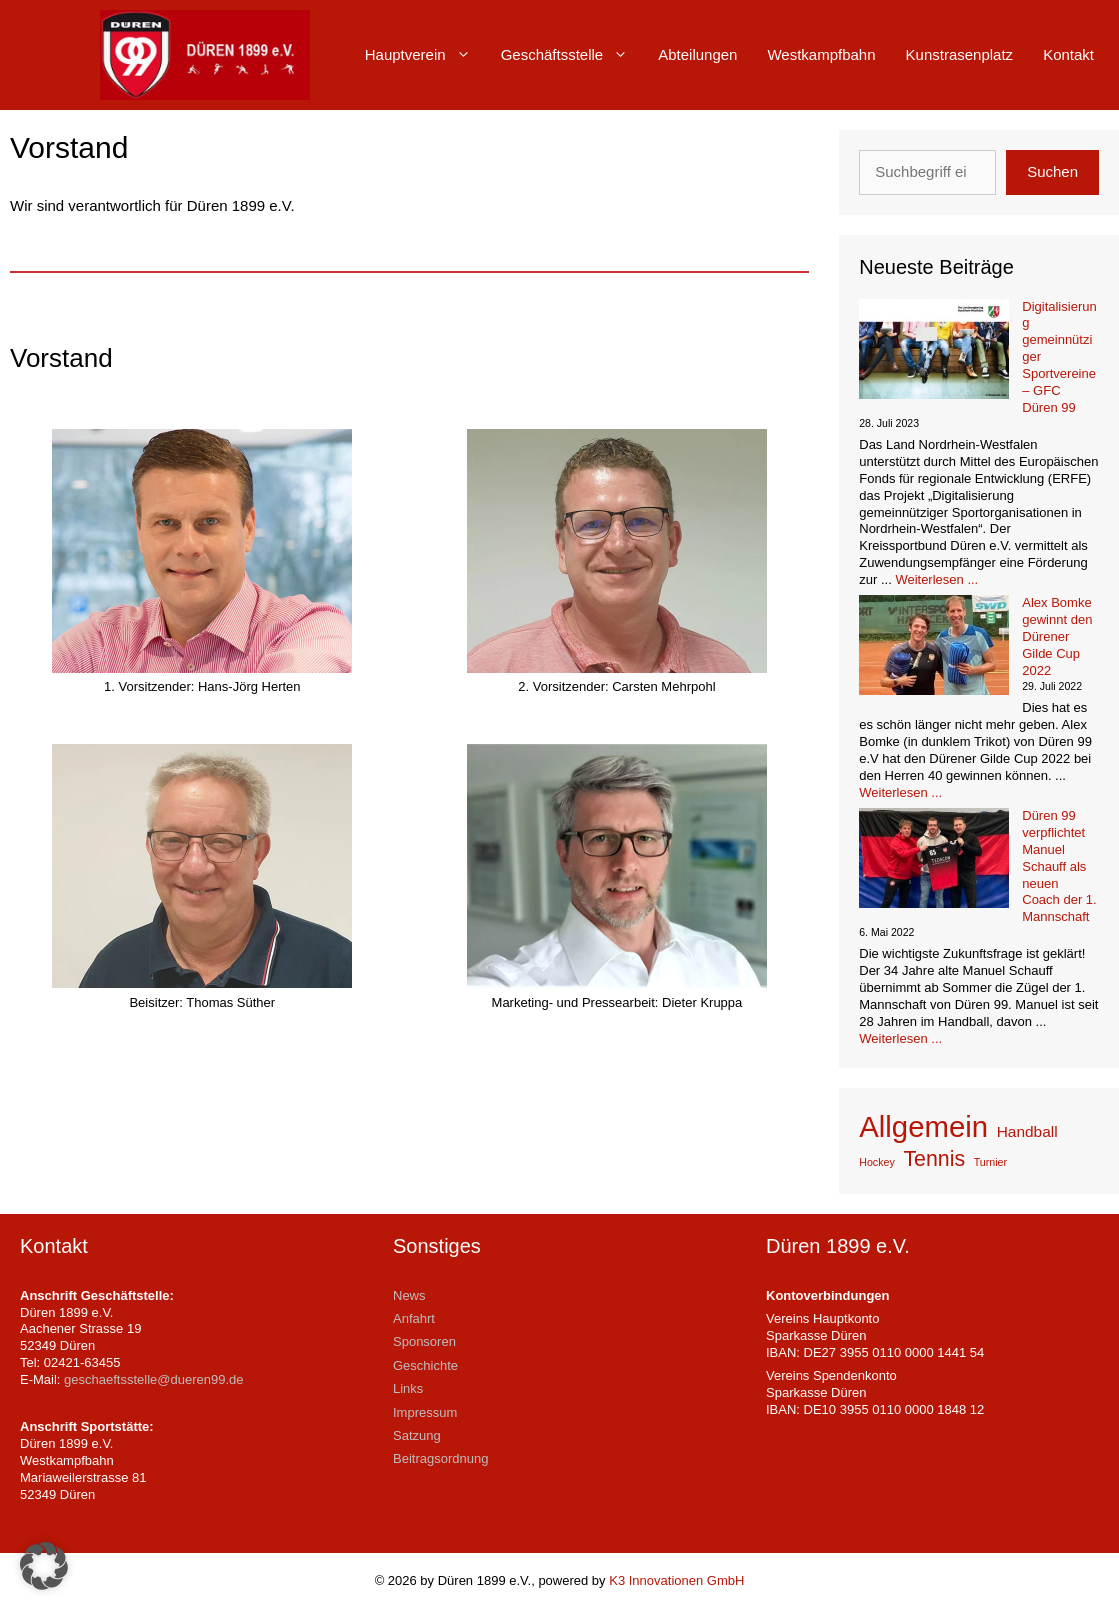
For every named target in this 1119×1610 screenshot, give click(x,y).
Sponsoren (424, 1341)
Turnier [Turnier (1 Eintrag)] (990, 1162)
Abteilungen (697, 54)
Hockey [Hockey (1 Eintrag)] (877, 1162)
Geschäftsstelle (572, 55)
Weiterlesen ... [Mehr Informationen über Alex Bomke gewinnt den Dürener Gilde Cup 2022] (900, 792)
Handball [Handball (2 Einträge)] (1027, 1131)
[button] (44, 1566)
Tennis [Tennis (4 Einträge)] (934, 1159)
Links (408, 1388)
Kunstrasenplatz (960, 54)
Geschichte (425, 1365)
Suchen (1052, 171)
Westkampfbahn (821, 54)
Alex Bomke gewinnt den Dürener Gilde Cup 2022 (1057, 636)
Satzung (417, 1435)
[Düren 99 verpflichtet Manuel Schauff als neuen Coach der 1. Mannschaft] (934, 860)
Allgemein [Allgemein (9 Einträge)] (923, 1126)
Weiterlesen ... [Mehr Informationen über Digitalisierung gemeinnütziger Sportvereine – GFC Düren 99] (936, 579)
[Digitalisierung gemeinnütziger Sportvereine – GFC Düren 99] (934, 351)
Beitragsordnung (440, 1458)
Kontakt (1068, 54)
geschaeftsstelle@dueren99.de (153, 1379)
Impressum (425, 1412)
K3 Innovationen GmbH (676, 1580)
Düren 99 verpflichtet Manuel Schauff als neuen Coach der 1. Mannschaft (1059, 866)
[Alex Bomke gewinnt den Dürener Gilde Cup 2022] (934, 647)
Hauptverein (425, 55)
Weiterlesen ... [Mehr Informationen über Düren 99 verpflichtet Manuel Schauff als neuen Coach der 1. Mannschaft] (900, 1038)
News (409, 1295)
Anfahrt (414, 1318)
